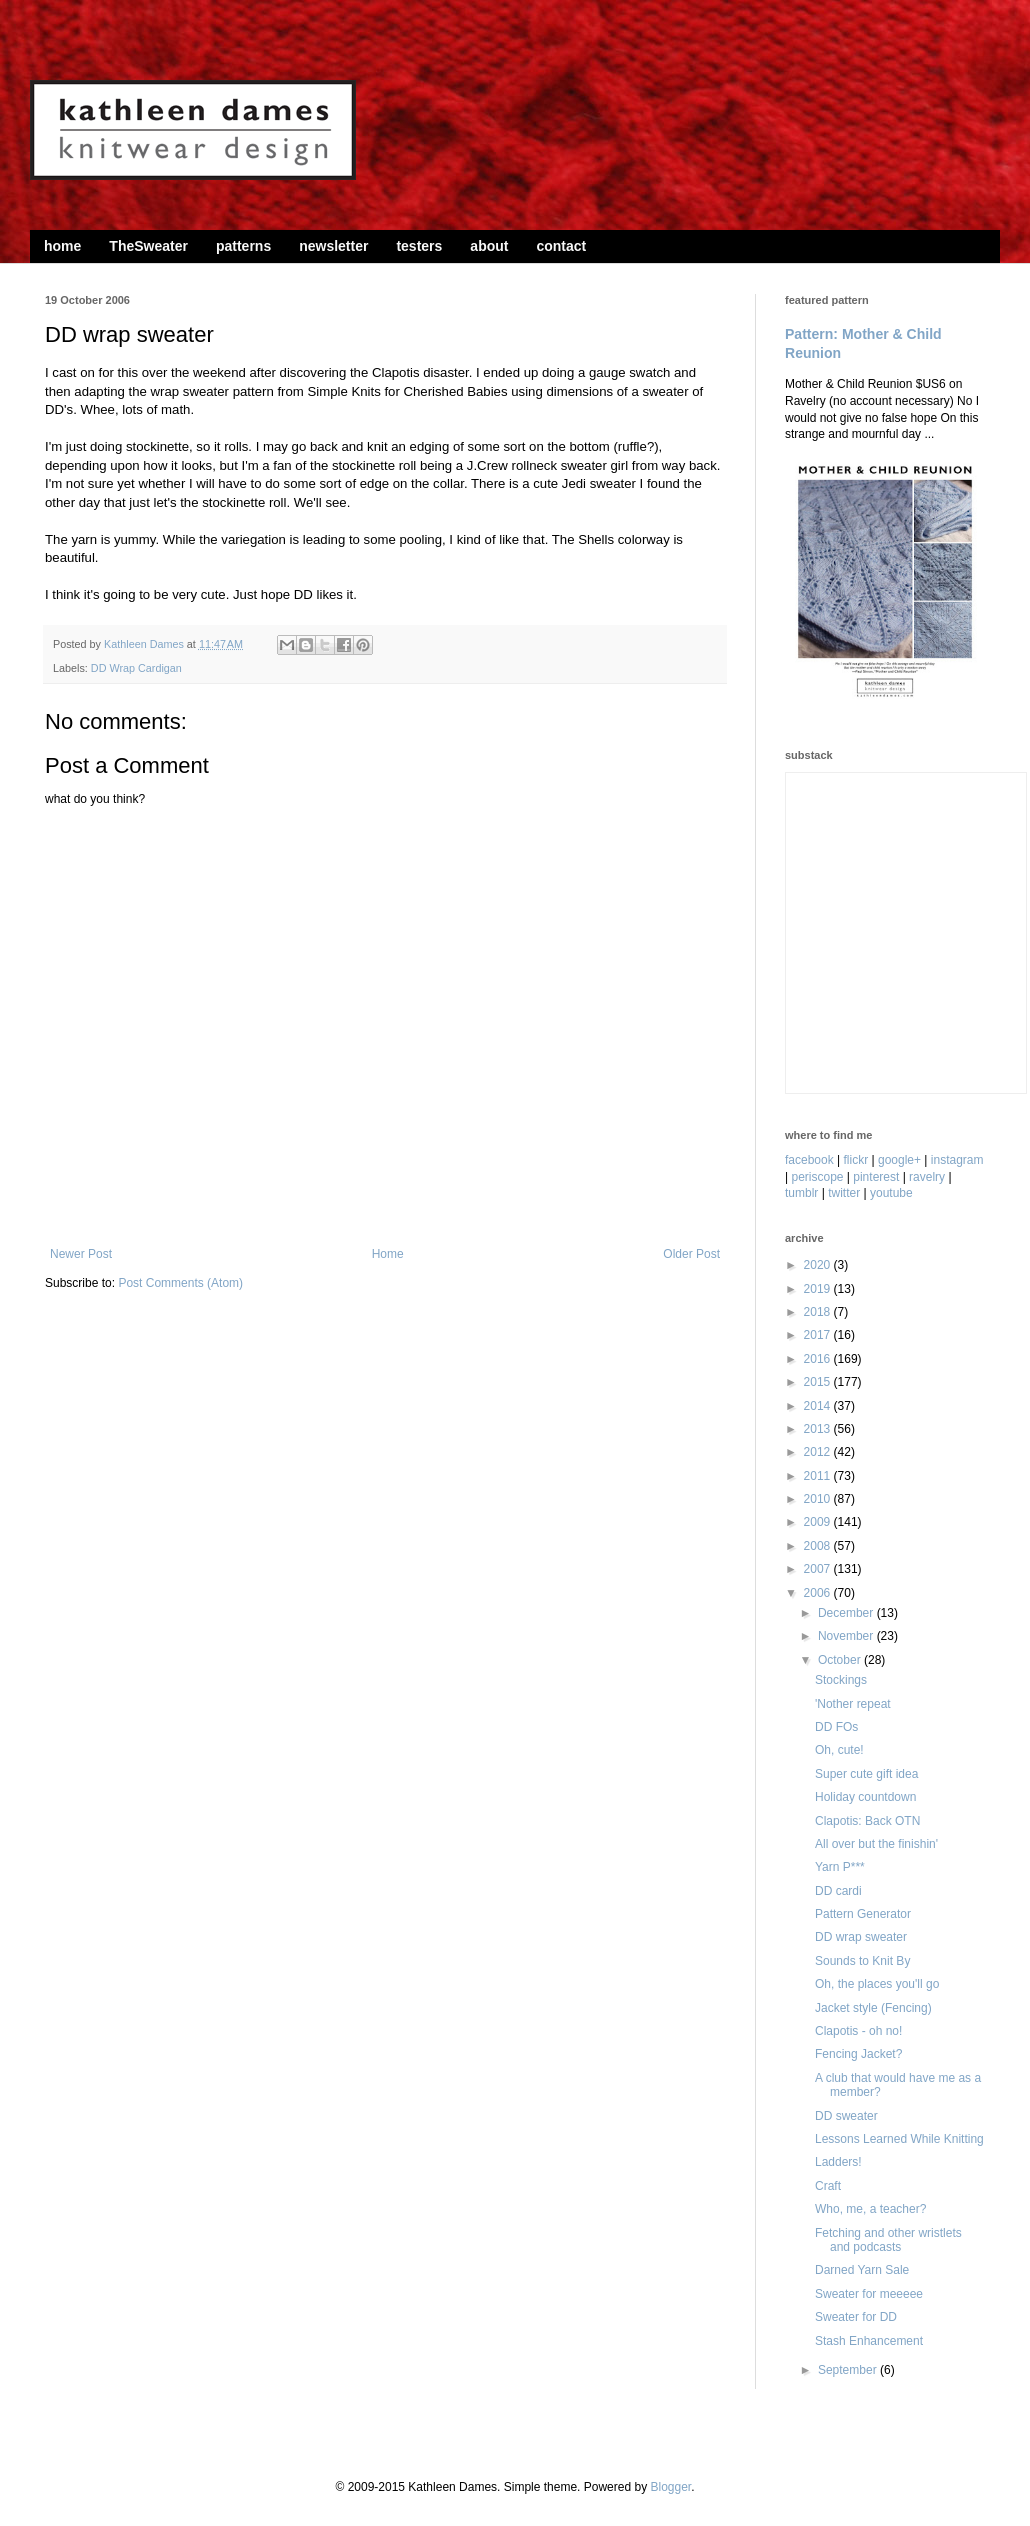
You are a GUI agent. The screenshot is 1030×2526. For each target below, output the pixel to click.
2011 (819, 1476)
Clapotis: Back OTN (867, 1821)
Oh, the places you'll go (877, 1984)
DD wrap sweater (861, 1937)
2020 (819, 1265)
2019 (819, 1289)
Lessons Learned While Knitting (899, 2139)
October (841, 1660)
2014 (819, 1406)
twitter (844, 1193)
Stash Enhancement (869, 2341)
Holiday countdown (865, 1797)
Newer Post (81, 1254)
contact (561, 246)
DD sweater (846, 2116)
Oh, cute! (839, 1750)
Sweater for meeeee (869, 2294)
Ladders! (838, 2162)
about (489, 246)
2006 (819, 1593)
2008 (819, 1546)
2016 (819, 1359)
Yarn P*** (840, 1867)
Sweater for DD (856, 2317)
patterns (243, 246)
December (847, 1613)
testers (419, 246)
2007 (819, 1569)
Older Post (691, 1254)
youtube (891, 1193)
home (62, 246)
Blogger (670, 2487)
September (849, 2370)
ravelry (927, 1177)
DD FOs (836, 1727)
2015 (819, 1382)
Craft (828, 2186)
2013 (819, 1429)
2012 (819, 1452)
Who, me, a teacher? (870, 2209)
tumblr (801, 1193)
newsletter (333, 246)
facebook (809, 1160)
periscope (817, 1177)
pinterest (876, 1177)
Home (388, 1254)
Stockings (841, 1680)
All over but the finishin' (876, 1844)
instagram (957, 1160)
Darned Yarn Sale (862, 2270)
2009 (819, 1522)
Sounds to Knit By (862, 1961)
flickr (856, 1160)
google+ (899, 1160)
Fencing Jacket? (858, 2054)
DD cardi (838, 1891)
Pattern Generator (863, 1914)
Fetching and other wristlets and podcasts (888, 2240)
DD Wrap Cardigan (136, 668)
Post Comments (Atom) (180, 1283)
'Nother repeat (853, 1704)
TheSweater (148, 246)
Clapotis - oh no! (858, 2031)
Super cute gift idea (866, 1774)
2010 (819, 1499)
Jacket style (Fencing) (873, 2008)
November (847, 1636)
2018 (819, 1312)
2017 (819, 1335)
